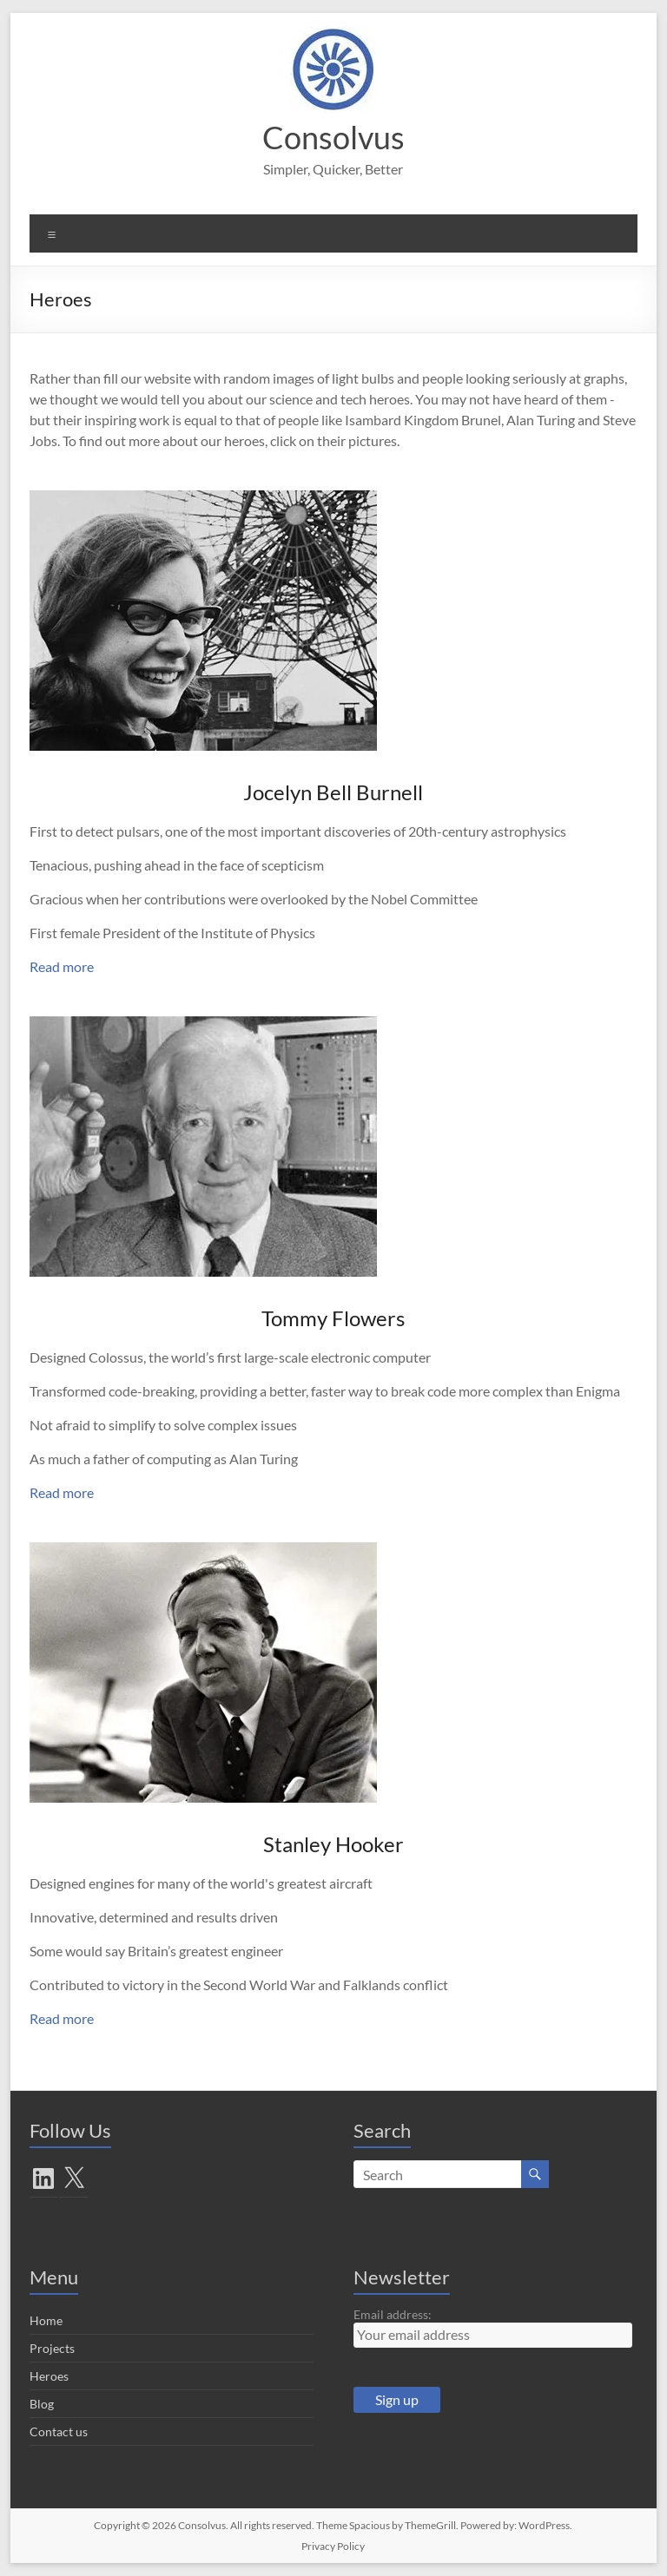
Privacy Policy (333, 2546)
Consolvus (333, 137)
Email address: (392, 2314)
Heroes (49, 2376)
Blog (42, 2403)
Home (46, 2320)
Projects (52, 2348)
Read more (62, 966)
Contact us (59, 2431)
